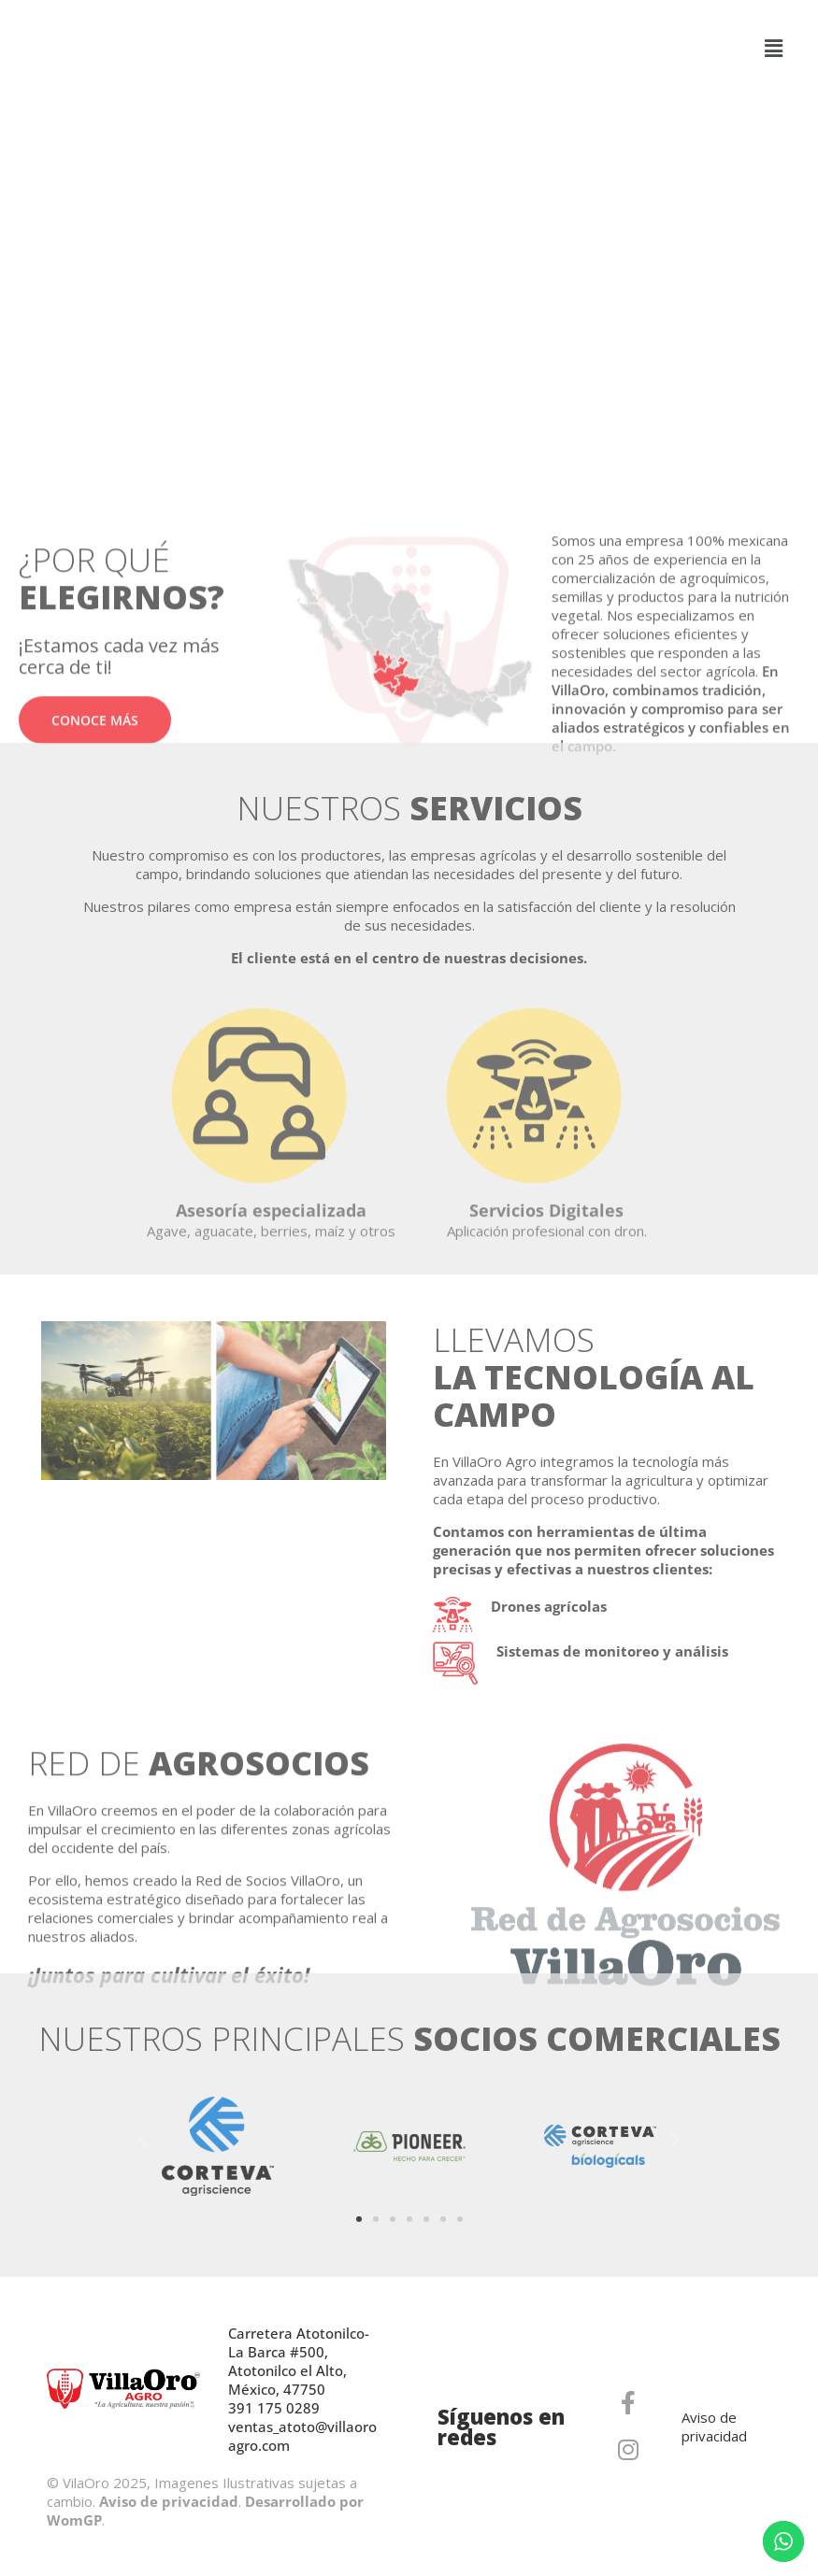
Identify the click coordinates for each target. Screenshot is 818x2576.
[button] (774, 47)
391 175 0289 (274, 2407)
